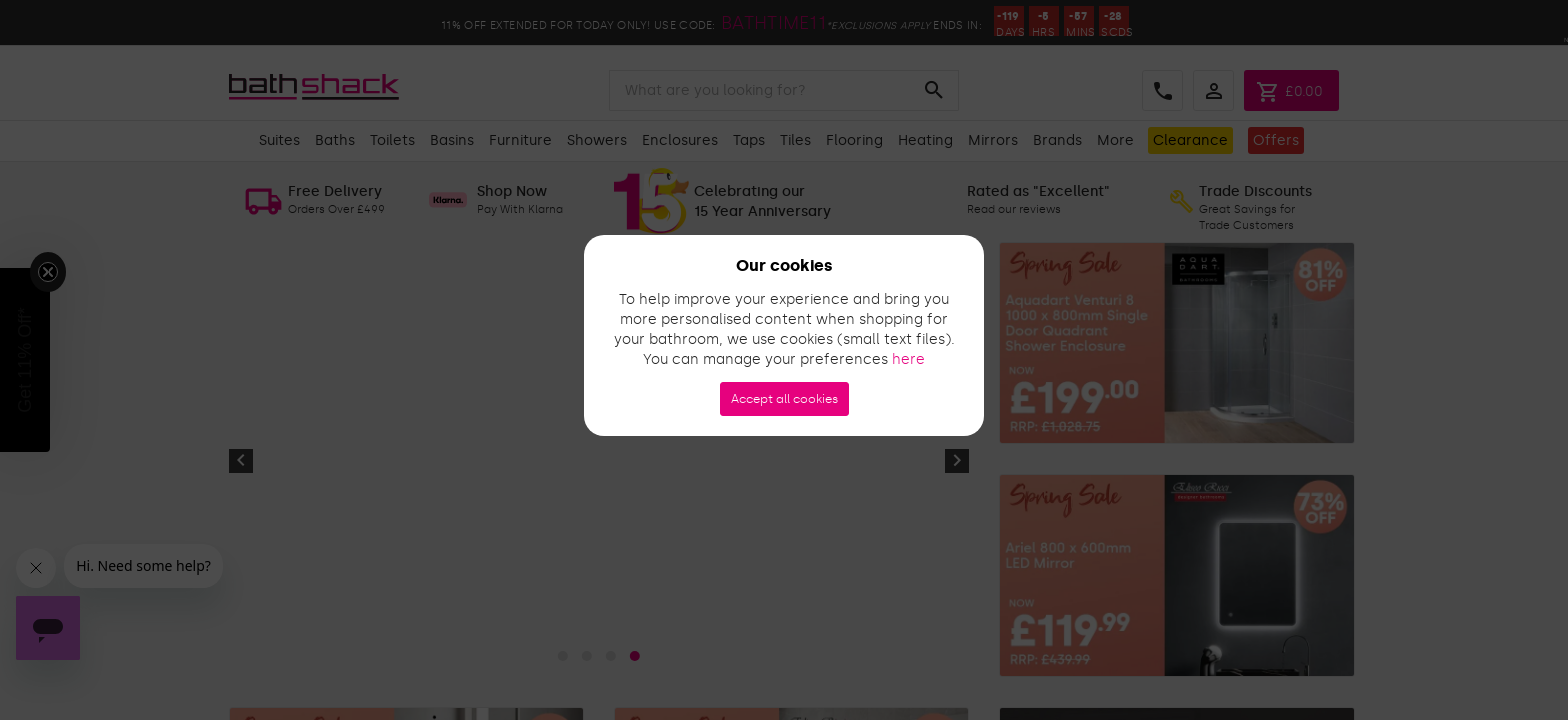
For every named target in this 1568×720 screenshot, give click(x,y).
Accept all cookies (784, 399)
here (908, 359)
